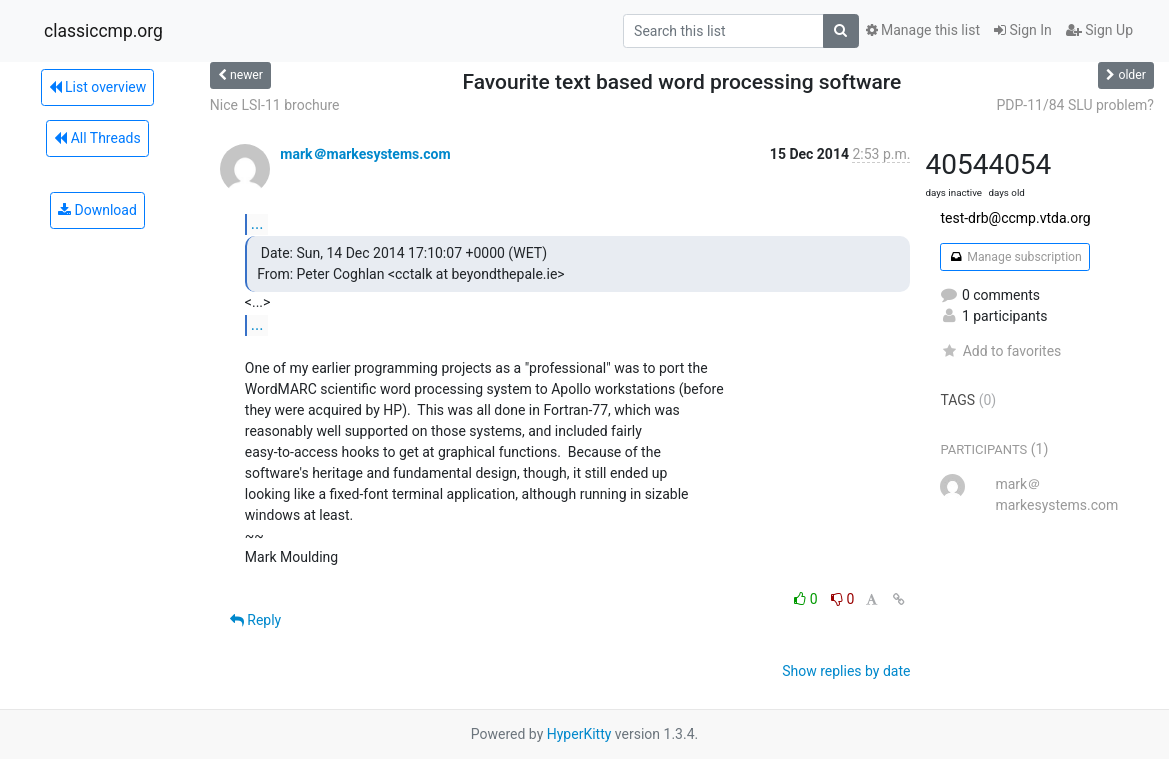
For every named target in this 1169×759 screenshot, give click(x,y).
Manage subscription (1014, 257)
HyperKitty (579, 734)
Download (97, 210)
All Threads (97, 138)
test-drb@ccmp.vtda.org (1015, 218)
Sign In (1023, 30)
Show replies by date (846, 671)
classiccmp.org (103, 31)
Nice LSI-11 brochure (275, 105)
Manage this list (923, 30)
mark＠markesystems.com (365, 154)
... (257, 223)
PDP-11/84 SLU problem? (1075, 105)
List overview (98, 87)
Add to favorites (1000, 351)
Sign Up (1099, 30)
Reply (255, 620)
